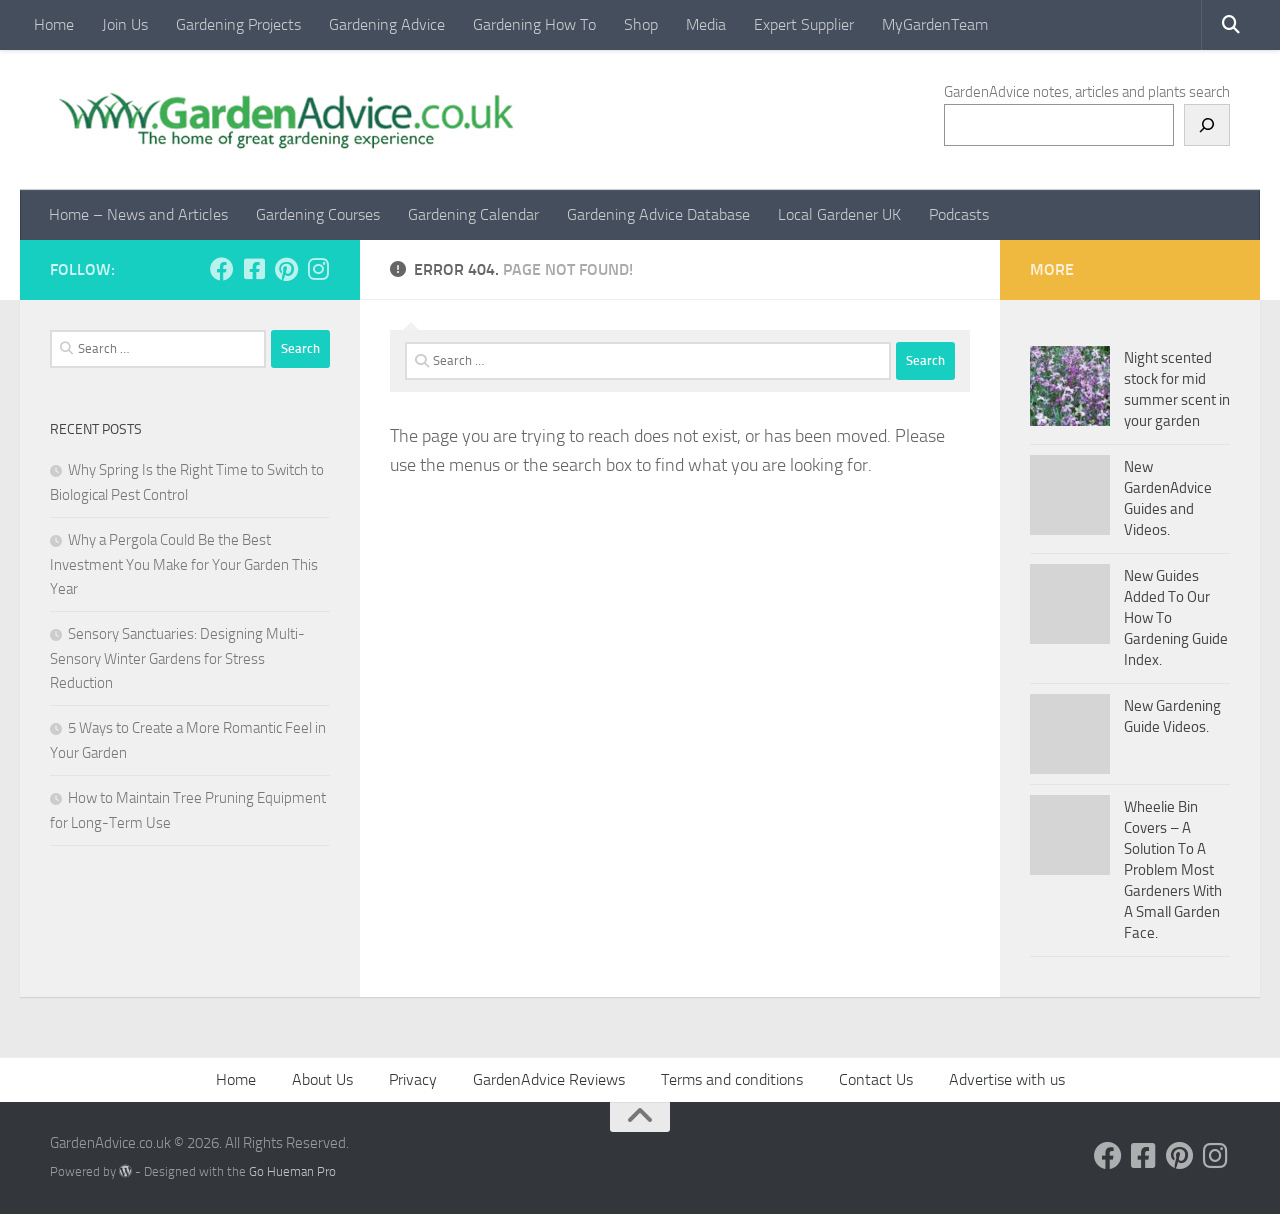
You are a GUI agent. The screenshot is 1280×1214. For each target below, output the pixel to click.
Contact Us (876, 1079)
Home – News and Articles (138, 214)
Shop (641, 24)
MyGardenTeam (935, 24)
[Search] (1207, 125)
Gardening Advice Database (658, 214)
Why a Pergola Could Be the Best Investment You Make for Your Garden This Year (184, 564)
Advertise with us (1007, 1079)
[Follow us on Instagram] (318, 269)
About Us (322, 1079)
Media (706, 24)
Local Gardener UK (839, 214)
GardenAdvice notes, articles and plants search (1087, 92)
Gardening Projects (238, 24)
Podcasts (959, 214)
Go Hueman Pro (292, 1171)
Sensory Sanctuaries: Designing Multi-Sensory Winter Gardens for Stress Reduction (177, 658)
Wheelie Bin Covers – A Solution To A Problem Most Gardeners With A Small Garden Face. (1173, 870)
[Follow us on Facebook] (222, 269)
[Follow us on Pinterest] (286, 269)
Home (54, 24)
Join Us (125, 24)
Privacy (413, 1079)
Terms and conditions (732, 1079)
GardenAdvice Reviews (549, 1079)
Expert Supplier (804, 24)
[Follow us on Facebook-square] (254, 269)
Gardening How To (534, 24)
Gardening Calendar (473, 214)
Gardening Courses (318, 214)
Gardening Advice (387, 24)
